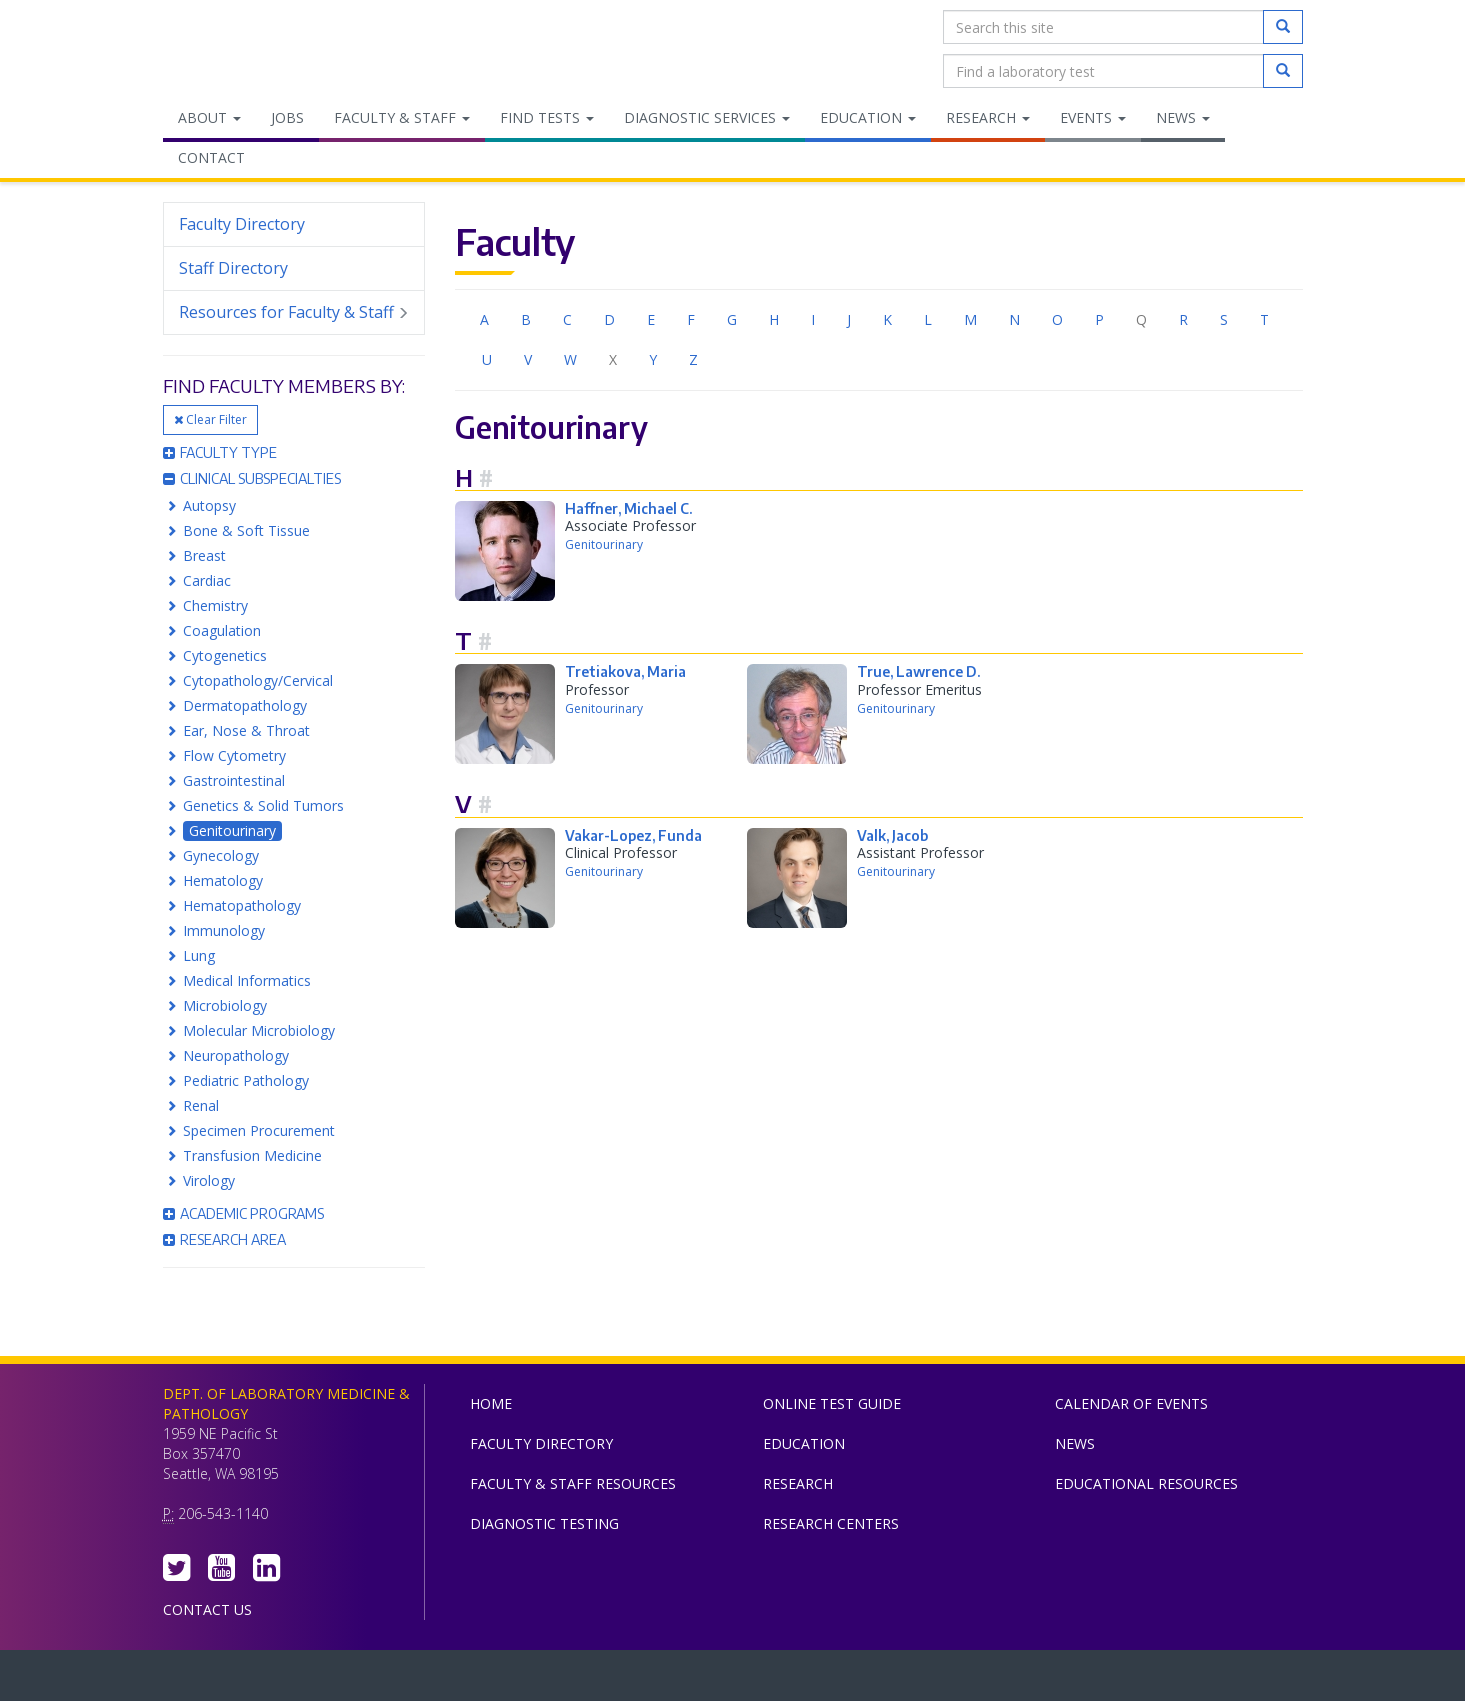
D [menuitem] (609, 319)
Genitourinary (232, 830)
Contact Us (207, 1609)
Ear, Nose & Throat (246, 730)
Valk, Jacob (892, 835)
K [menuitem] (887, 319)
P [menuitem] (1099, 319)
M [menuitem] (970, 319)
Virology (209, 1180)
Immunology (224, 930)
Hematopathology (242, 905)
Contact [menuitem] (211, 157)
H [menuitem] (774, 319)
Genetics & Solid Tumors (263, 805)
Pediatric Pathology (246, 1080)
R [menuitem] (1183, 319)
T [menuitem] (1264, 319)
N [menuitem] (1014, 319)
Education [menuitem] (868, 117)
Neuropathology (236, 1055)
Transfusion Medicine (252, 1155)
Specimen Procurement (259, 1130)
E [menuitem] (651, 319)
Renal (201, 1105)
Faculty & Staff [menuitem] (402, 117)
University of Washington (818, 1680)
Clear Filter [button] (210, 419)
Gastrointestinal (234, 780)
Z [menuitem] (693, 359)
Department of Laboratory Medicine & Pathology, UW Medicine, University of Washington (265, 49)
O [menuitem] (1057, 319)
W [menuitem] (570, 359)
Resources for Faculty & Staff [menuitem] (294, 312)
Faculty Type (220, 452)
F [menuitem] (691, 319)
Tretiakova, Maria (625, 671)
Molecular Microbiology (259, 1030)
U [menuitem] (487, 359)
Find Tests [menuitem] (547, 117)
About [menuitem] (209, 117)
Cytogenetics (225, 655)
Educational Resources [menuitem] (1146, 1483)
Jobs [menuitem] (287, 117)
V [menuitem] (528, 359)
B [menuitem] (526, 319)
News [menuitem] (1183, 117)
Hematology (223, 880)
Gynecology (221, 855)
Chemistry (215, 605)
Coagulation (222, 630)
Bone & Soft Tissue (246, 530)
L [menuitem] (928, 319)
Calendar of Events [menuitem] (1131, 1403)
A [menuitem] (484, 319)
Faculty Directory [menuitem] (242, 224)
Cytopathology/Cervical (258, 680)
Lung (199, 955)
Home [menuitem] (491, 1403)
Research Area (224, 1239)
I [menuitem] (813, 319)
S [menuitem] (1224, 319)
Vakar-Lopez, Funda (633, 835)
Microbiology (225, 1005)
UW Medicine (568, 1680)
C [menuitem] (567, 319)
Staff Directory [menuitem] (233, 268)
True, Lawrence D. (918, 671)
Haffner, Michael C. (628, 508)
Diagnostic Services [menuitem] (707, 117)
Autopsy (209, 505)
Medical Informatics (247, 980)
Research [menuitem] (988, 117)
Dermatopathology (245, 705)
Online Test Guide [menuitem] (832, 1403)
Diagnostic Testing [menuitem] (544, 1523)
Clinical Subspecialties (252, 478)
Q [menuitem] (1141, 319)
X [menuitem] (613, 359)
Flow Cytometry (234, 755)
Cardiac (207, 580)
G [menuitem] (732, 319)
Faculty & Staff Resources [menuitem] (573, 1483)
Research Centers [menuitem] (831, 1523)
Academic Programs (243, 1213)
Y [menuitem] (653, 359)
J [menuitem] (849, 319)
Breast (204, 555)
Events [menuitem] (1093, 117)
